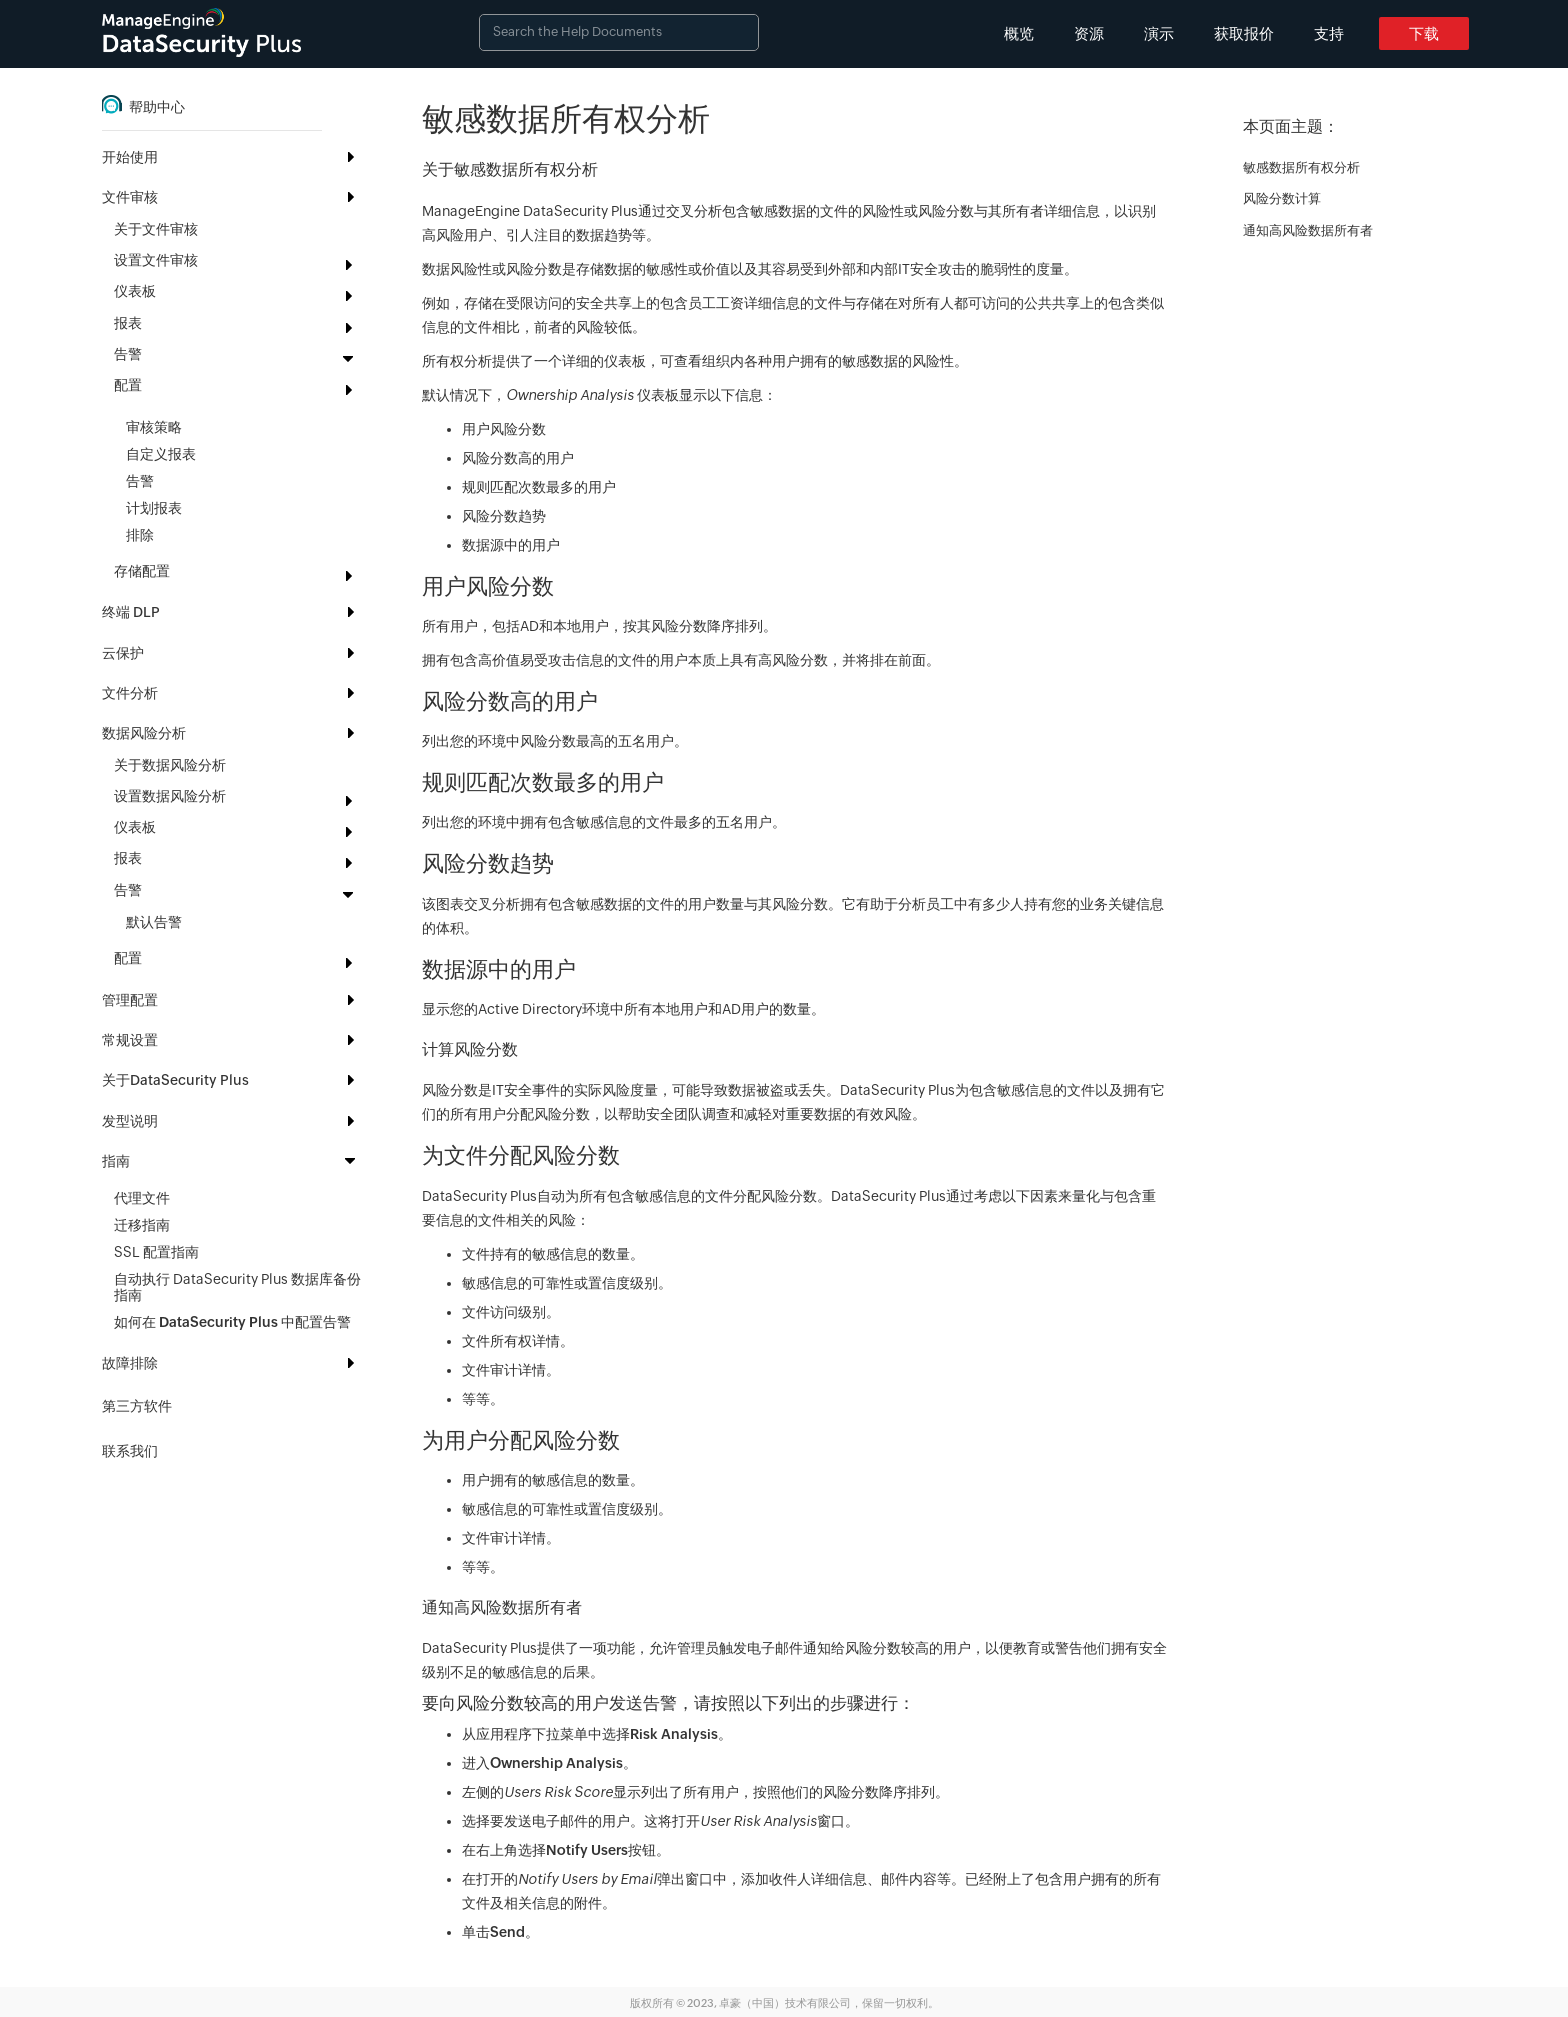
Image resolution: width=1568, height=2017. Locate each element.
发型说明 (130, 1121)
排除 (140, 535)
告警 (140, 481)
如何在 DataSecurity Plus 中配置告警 (232, 1322)
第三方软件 (137, 1406)
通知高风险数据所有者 (1308, 230)
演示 (1159, 33)
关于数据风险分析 (170, 765)
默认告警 (154, 922)
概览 (1019, 33)
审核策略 (154, 427)
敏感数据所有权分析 (1301, 167)
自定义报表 (161, 454)
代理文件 (142, 1198)
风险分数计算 (1282, 198)
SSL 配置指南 (156, 1252)
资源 (1089, 33)
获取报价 (1244, 33)
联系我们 (130, 1451)
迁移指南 (142, 1225)
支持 (1329, 33)
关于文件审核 (156, 229)
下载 (1424, 33)
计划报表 (154, 508)
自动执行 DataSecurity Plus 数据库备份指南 (237, 1287)
